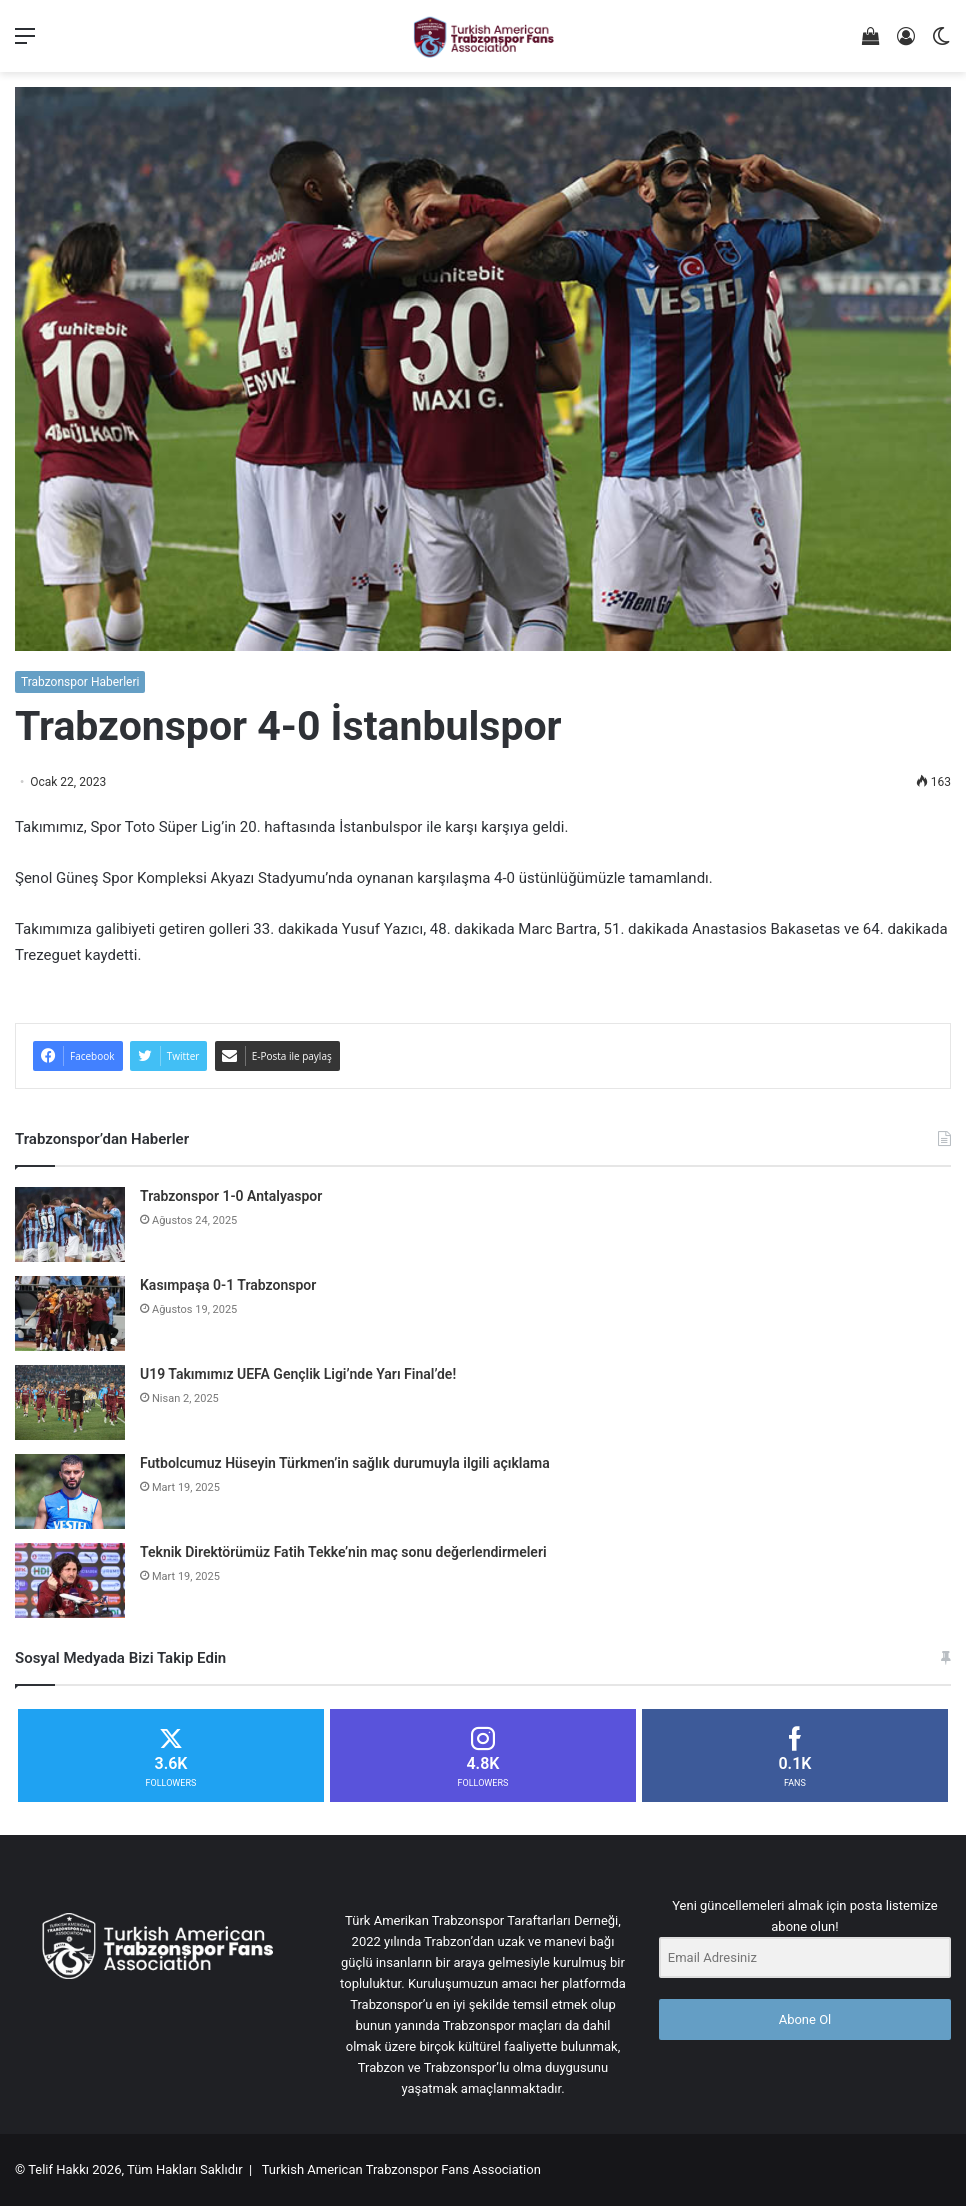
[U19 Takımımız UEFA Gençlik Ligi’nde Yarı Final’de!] (70, 1402)
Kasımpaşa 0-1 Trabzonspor (228, 1285)
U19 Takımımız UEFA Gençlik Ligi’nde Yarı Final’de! (298, 1374)
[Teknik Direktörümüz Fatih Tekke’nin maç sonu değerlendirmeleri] (70, 1580)
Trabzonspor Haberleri (80, 682)
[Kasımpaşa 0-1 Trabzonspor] (70, 1313)
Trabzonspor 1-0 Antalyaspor (231, 1196)
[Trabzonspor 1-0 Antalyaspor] (70, 1224)
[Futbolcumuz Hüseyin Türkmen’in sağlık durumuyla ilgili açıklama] (70, 1491)
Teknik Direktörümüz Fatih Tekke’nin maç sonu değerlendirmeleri (343, 1552)
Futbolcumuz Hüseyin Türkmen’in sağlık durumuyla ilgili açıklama (345, 1463)
